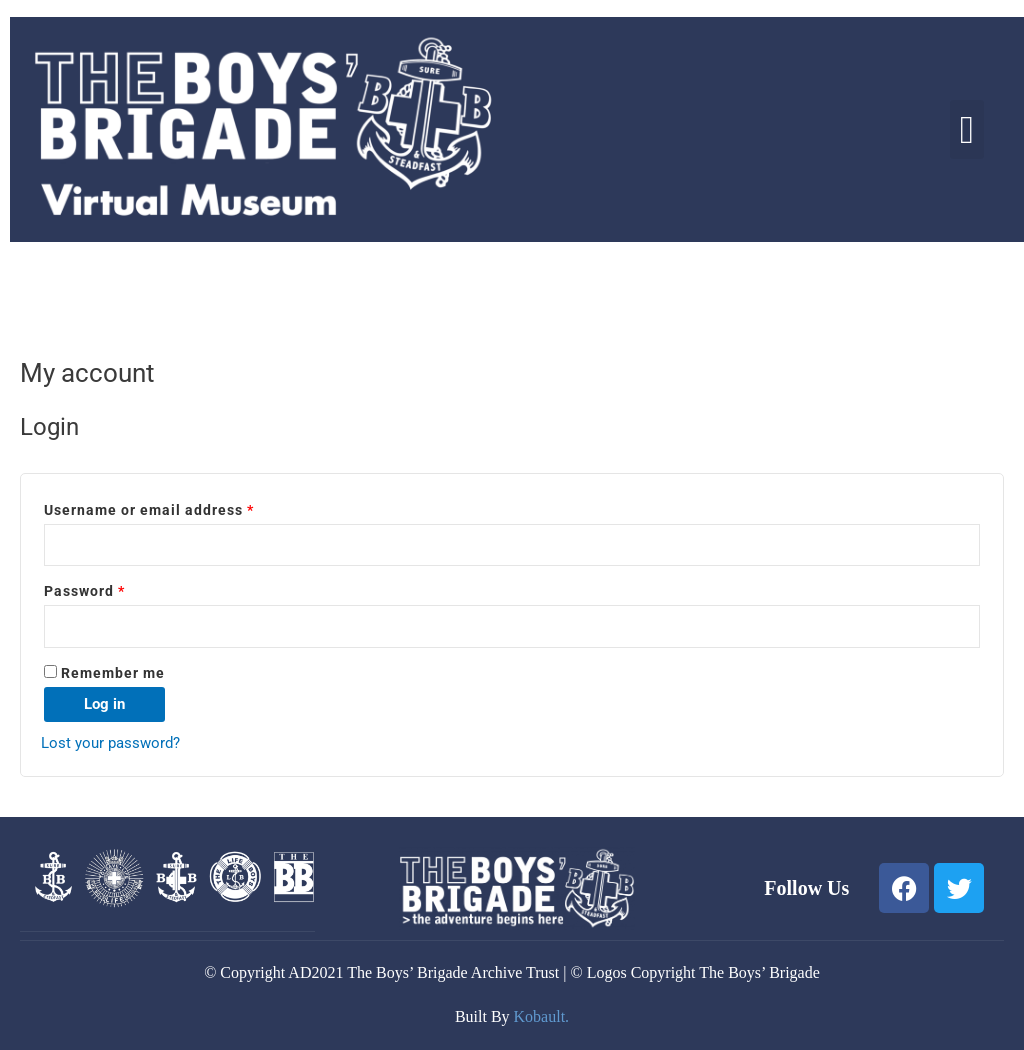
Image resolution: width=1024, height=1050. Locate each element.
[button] (967, 129)
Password (117, 588)
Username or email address (181, 507)
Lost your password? (110, 743)
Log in (104, 704)
